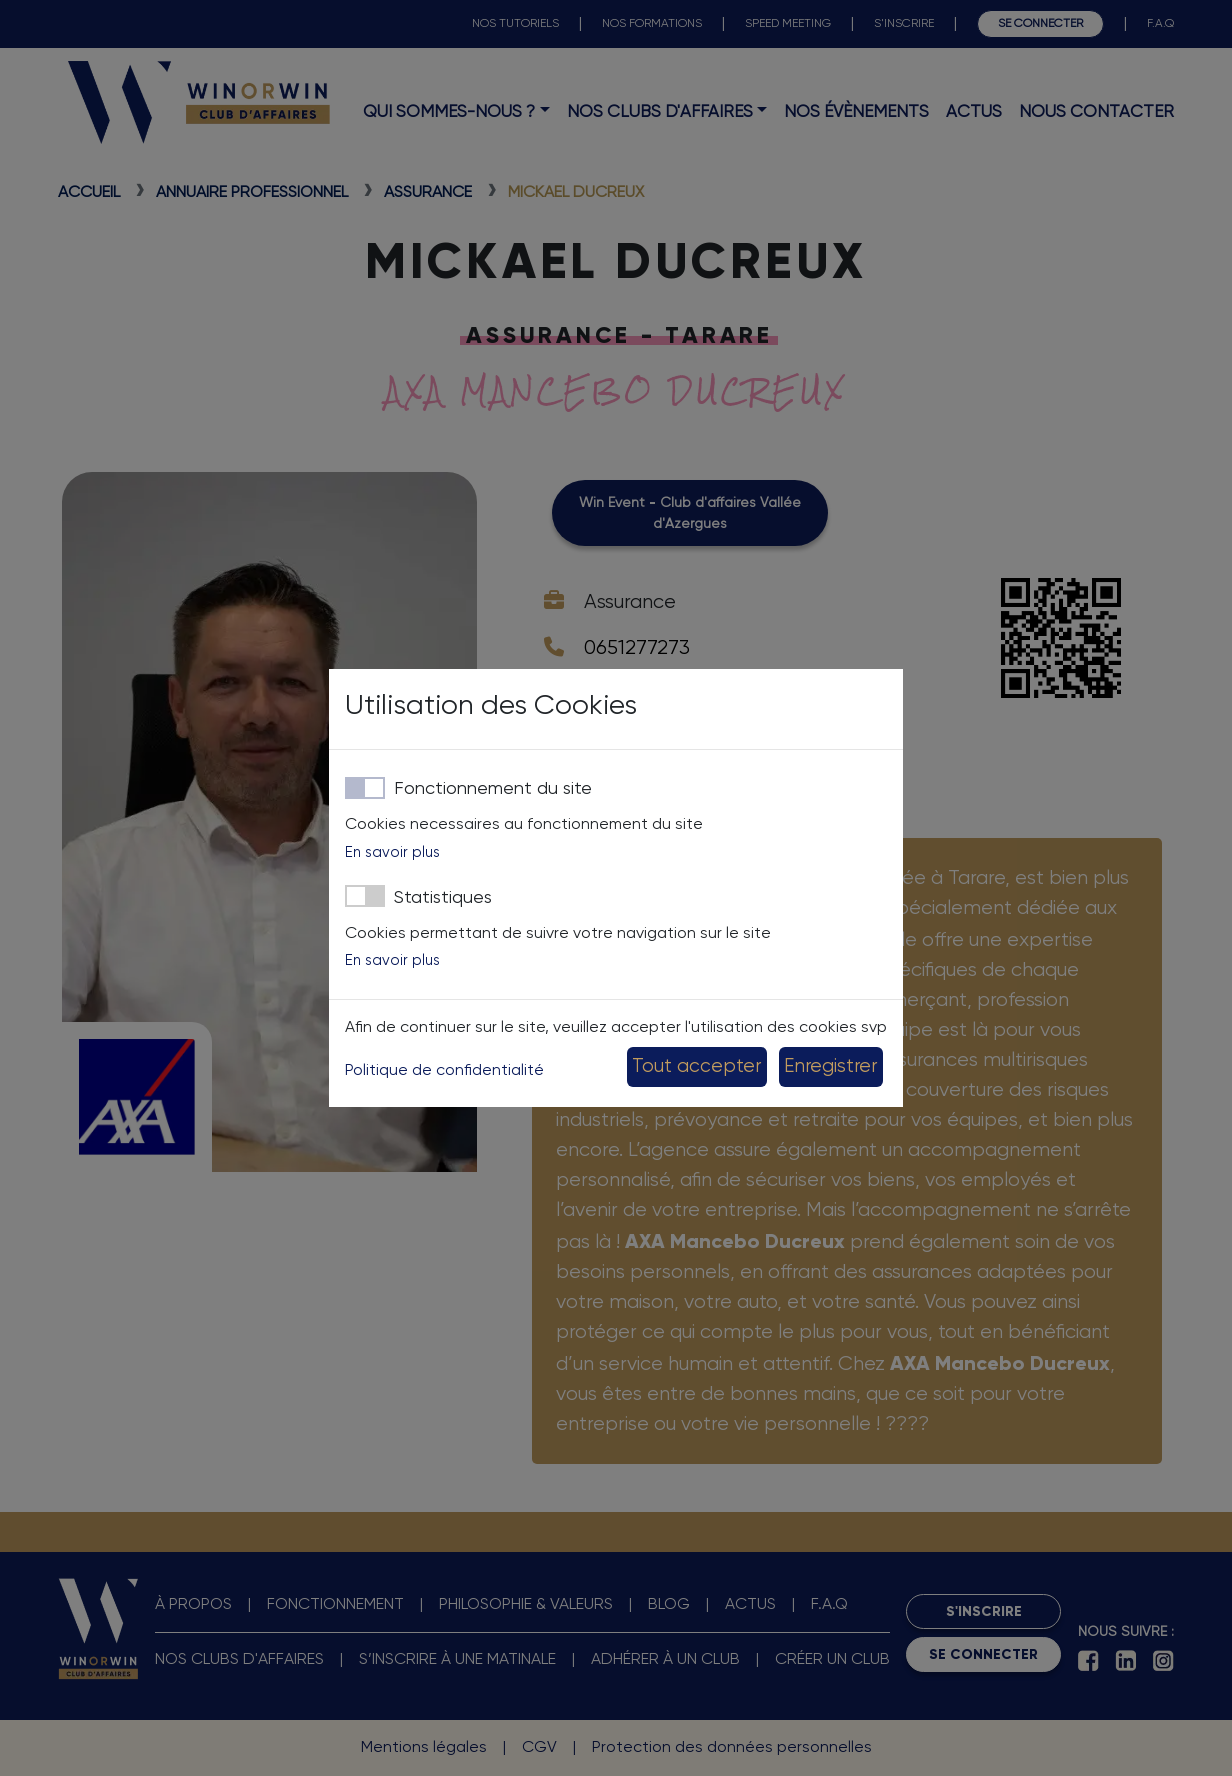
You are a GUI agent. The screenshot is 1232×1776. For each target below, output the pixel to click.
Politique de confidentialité (444, 1071)
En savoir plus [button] (392, 852)
